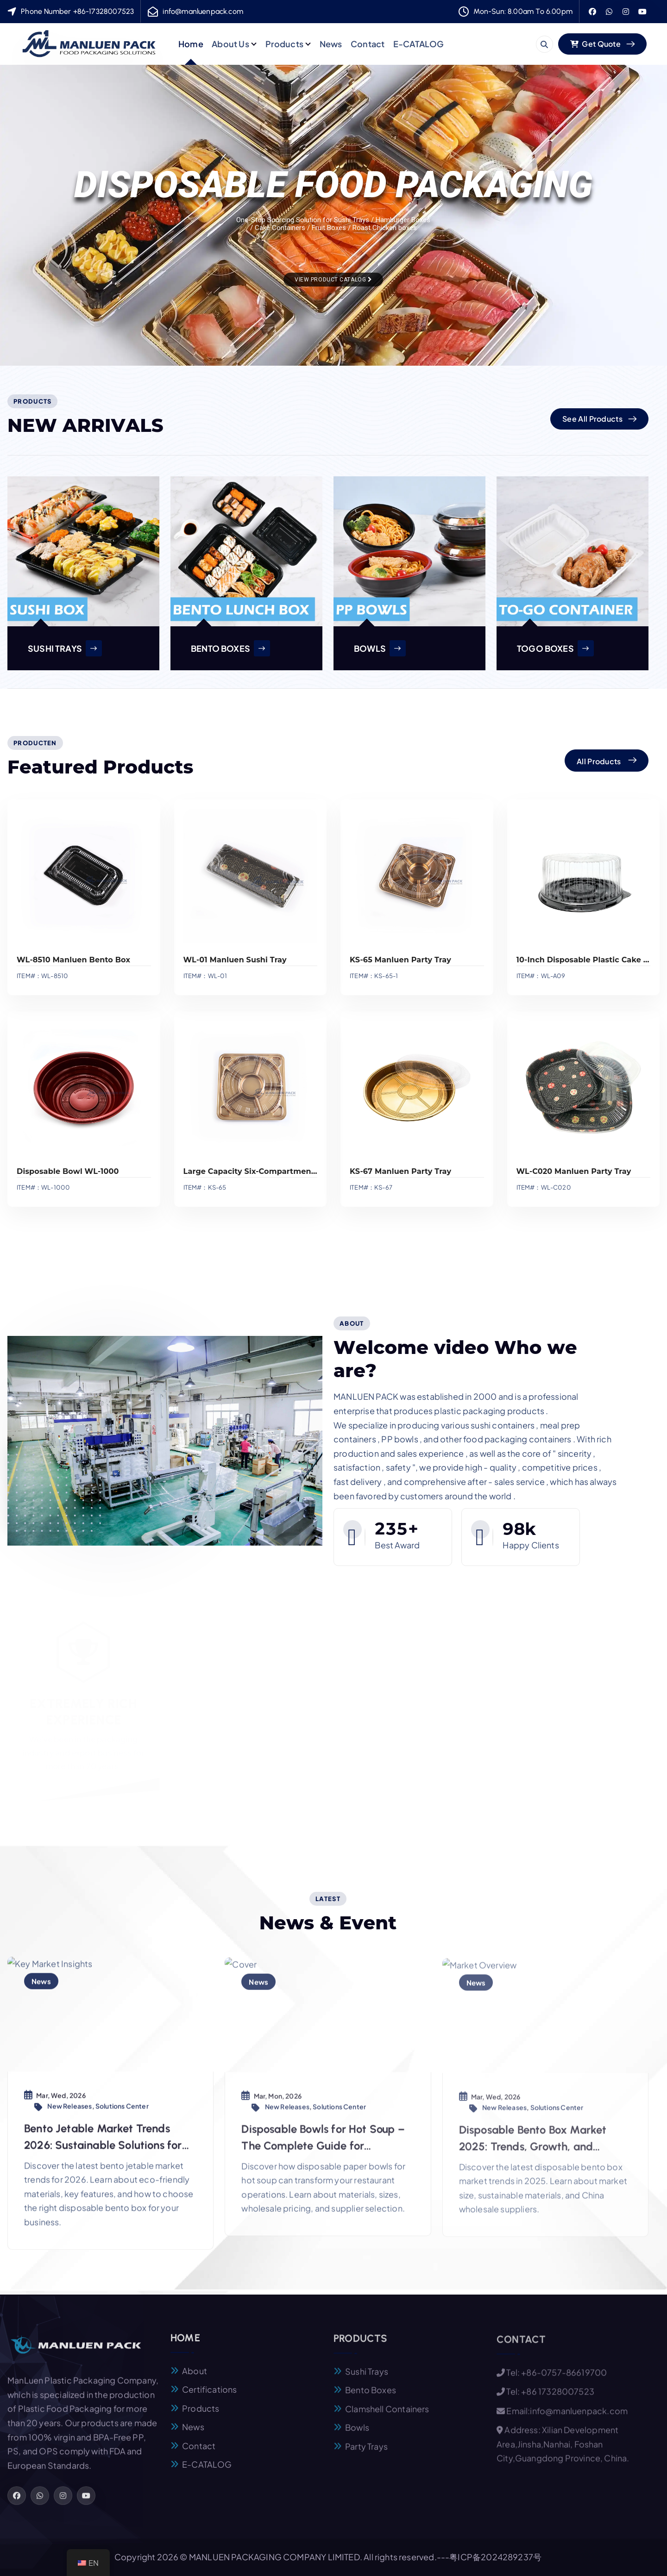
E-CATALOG (418, 43)
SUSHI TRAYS (65, 648)
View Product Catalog (333, 279)
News (331, 43)
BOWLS (380, 648)
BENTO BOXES (230, 648)
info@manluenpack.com (203, 11)
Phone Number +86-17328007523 (77, 11)
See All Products (592, 419)
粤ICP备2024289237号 (495, 2556)
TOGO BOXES (555, 648)
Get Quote (595, 44)
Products (284, 43)
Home (190, 43)
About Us (230, 43)
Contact (367, 43)
